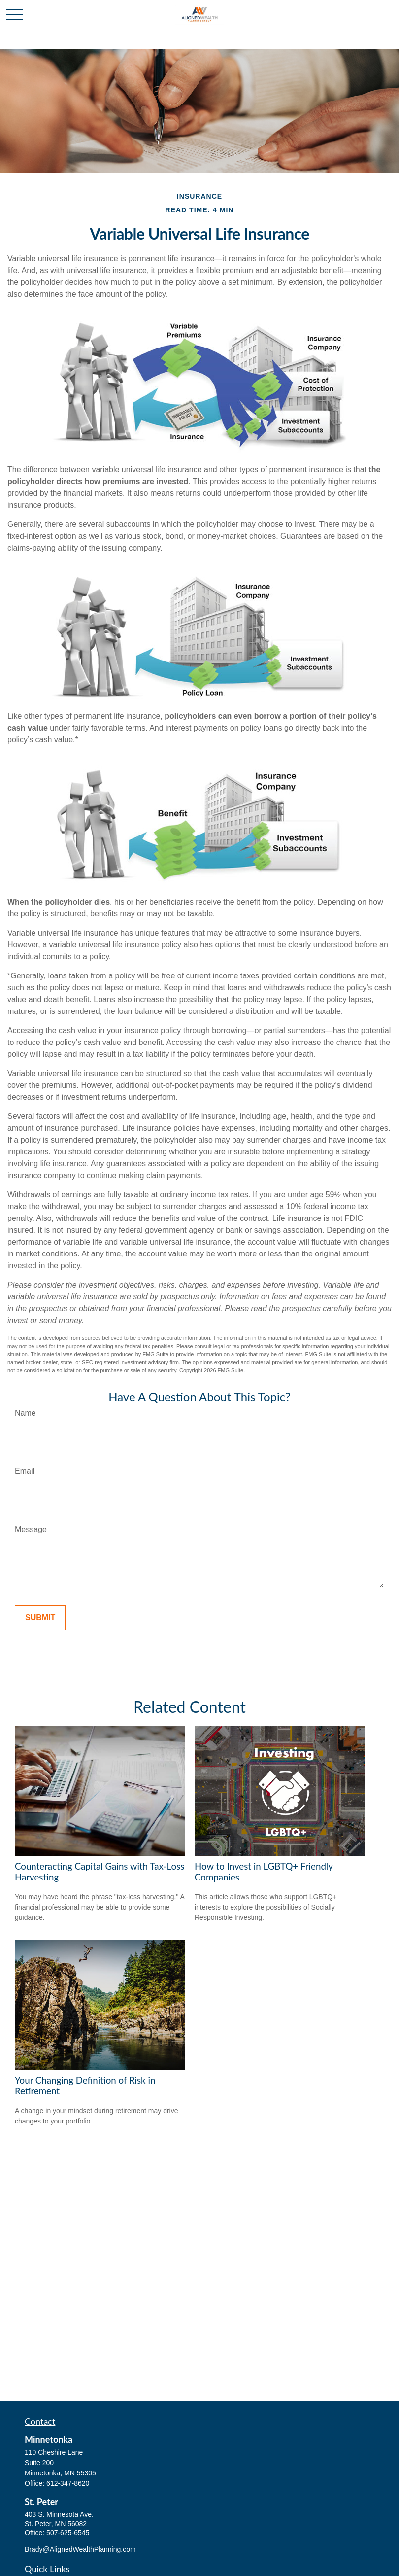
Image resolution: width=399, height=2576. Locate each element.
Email (24, 1471)
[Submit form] (40, 1617)
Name (25, 1413)
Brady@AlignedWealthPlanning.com (80, 2549)
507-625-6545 (67, 2533)
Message (31, 1529)
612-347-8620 (67, 2483)
